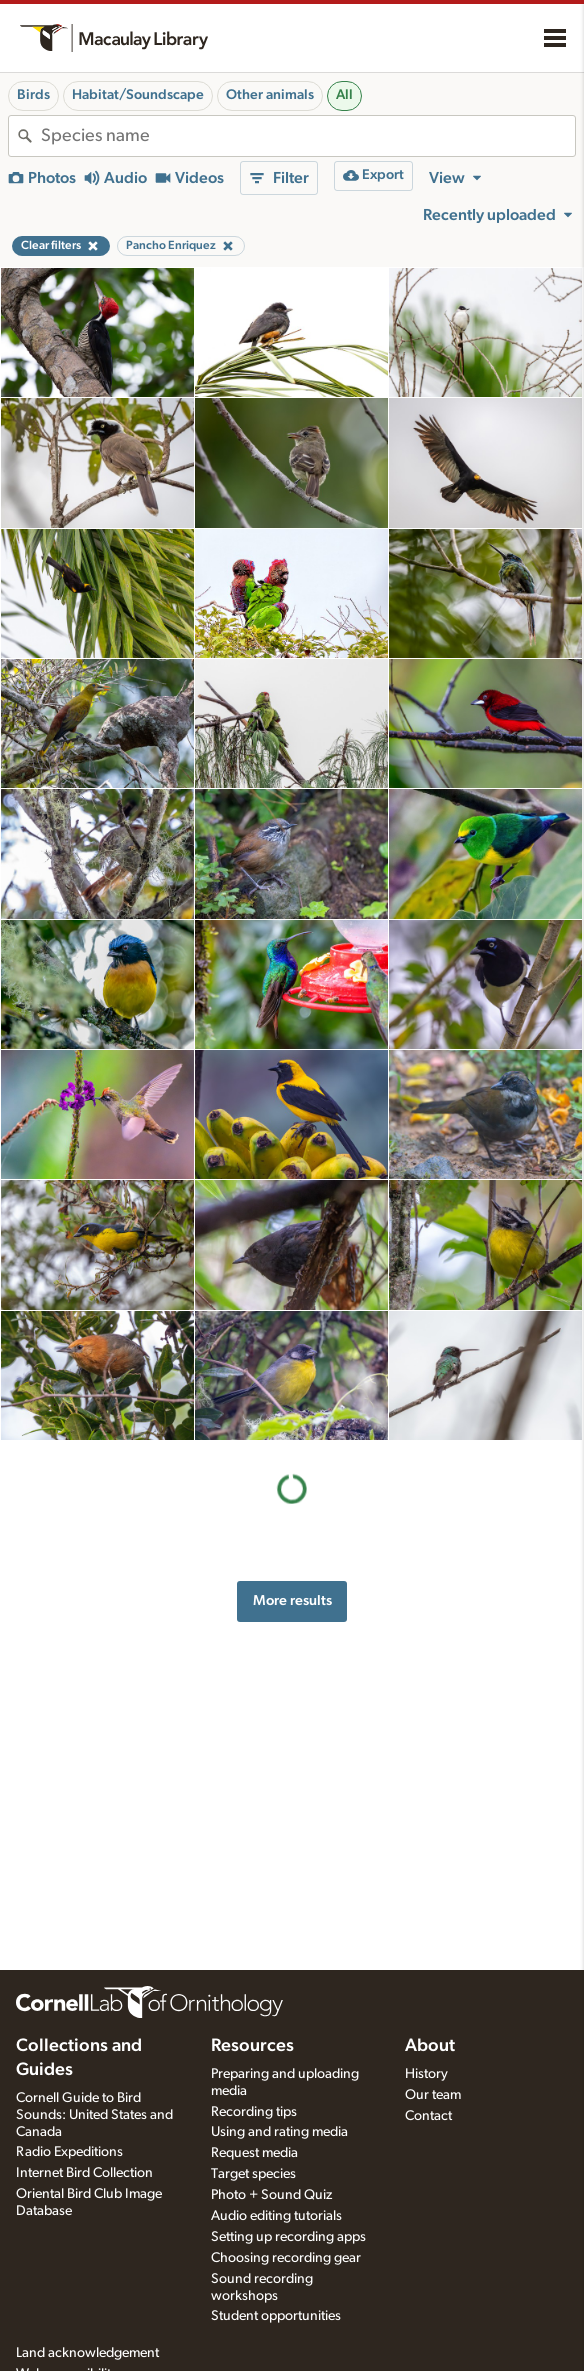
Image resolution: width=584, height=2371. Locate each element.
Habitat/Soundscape (138, 95)
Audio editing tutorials (276, 2216)
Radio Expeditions (69, 2152)
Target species (253, 2174)
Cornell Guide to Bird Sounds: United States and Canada (94, 2115)
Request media (254, 2153)
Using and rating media (279, 2132)
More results (292, 1600)
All (344, 95)
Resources (252, 2046)
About (430, 2046)
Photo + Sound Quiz (271, 2195)
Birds (33, 95)
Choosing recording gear (286, 2258)
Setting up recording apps (288, 2237)
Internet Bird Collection (84, 2173)
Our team (433, 2095)
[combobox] (308, 136)
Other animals (270, 95)
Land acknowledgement (87, 2353)
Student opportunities (276, 2316)
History (426, 2074)
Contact (428, 2116)
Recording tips (254, 2112)
